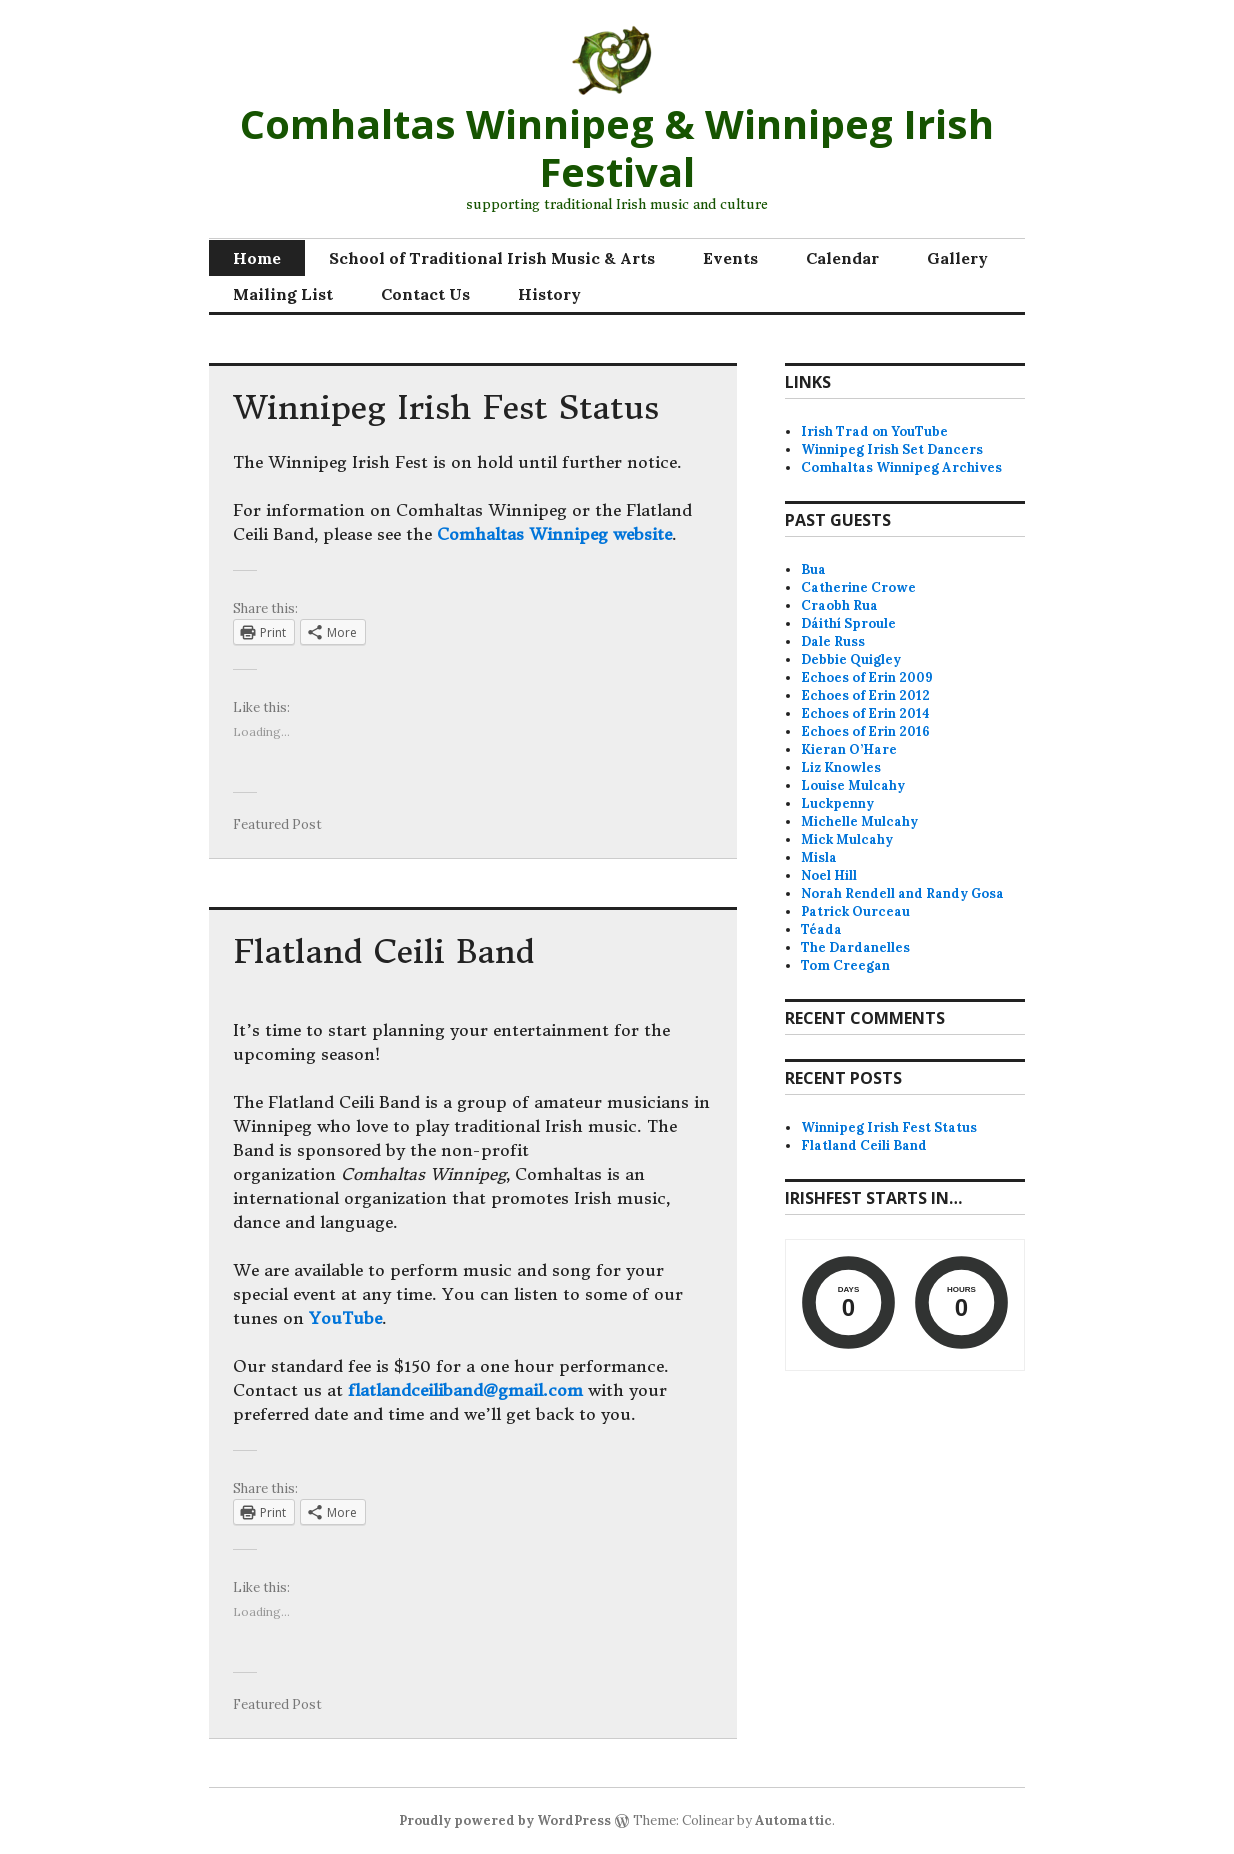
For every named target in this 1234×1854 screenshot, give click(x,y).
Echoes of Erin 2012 (865, 695)
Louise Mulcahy (853, 785)
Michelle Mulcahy (859, 821)
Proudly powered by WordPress (505, 1820)
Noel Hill (829, 875)
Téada (821, 929)
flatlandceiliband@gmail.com (465, 1390)
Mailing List (283, 294)
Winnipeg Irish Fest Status (446, 408)
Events (730, 258)
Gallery (957, 258)
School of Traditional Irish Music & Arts (492, 258)
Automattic (793, 1820)
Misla (819, 857)
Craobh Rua (839, 605)
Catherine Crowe (858, 587)
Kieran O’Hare (849, 749)
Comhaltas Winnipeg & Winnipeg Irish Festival (617, 147)
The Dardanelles (855, 947)
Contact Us (425, 294)
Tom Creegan (845, 965)
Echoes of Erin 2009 (867, 677)
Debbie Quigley (851, 659)
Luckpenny (837, 803)
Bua (813, 569)
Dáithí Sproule (848, 623)
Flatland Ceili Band (383, 952)
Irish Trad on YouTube (874, 431)
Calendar (842, 258)
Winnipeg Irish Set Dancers (892, 449)
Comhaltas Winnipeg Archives (901, 467)
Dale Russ (833, 641)
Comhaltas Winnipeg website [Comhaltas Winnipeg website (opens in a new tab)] (554, 534)
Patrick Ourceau (855, 911)
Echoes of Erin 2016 (865, 731)
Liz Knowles (841, 767)
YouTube (345, 1318)
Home (257, 258)
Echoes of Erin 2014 (865, 713)
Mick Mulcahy (847, 839)
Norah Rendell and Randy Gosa (902, 893)
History (549, 294)
